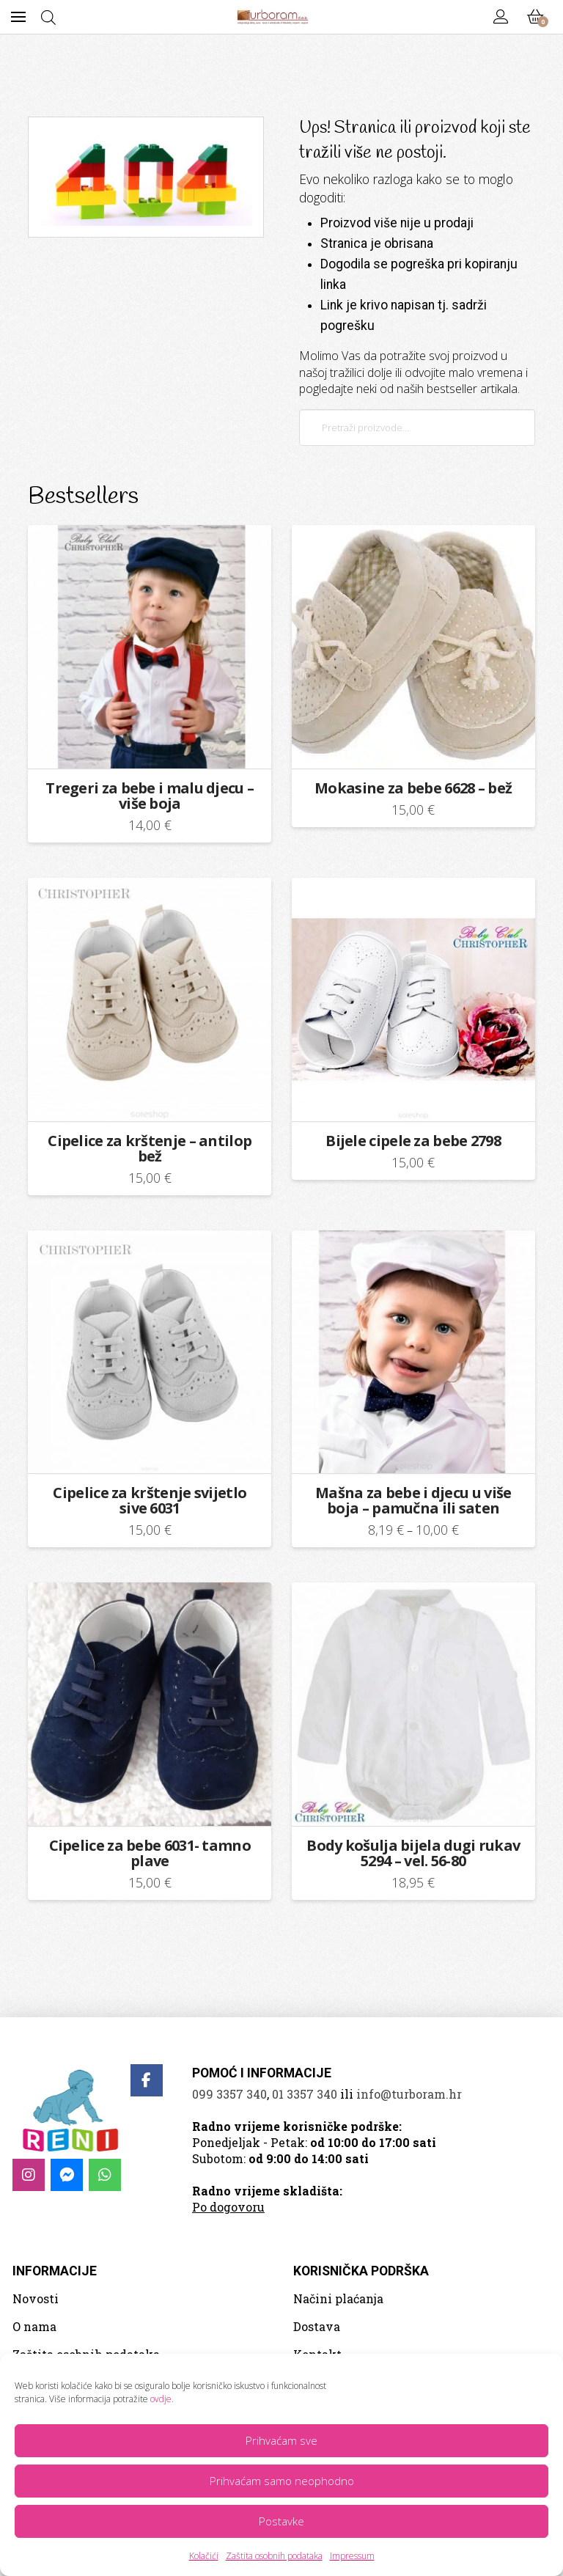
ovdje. (162, 2399)
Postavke (281, 2521)
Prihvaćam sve (281, 2440)
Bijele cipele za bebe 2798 (413, 1141)
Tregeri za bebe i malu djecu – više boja (149, 795)
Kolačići (203, 2556)
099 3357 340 (229, 2094)
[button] (18, 17)
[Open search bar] (48, 17)
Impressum (352, 2556)
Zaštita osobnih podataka (274, 2556)
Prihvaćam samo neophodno (282, 2480)
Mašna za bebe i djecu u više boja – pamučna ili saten (413, 1500)
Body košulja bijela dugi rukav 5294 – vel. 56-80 (413, 1853)
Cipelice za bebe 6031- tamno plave (150, 1853)
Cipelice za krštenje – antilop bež (149, 1148)
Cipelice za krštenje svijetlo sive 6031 (149, 1500)
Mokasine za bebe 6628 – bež (413, 788)
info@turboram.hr (409, 2094)
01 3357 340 (304, 2094)
